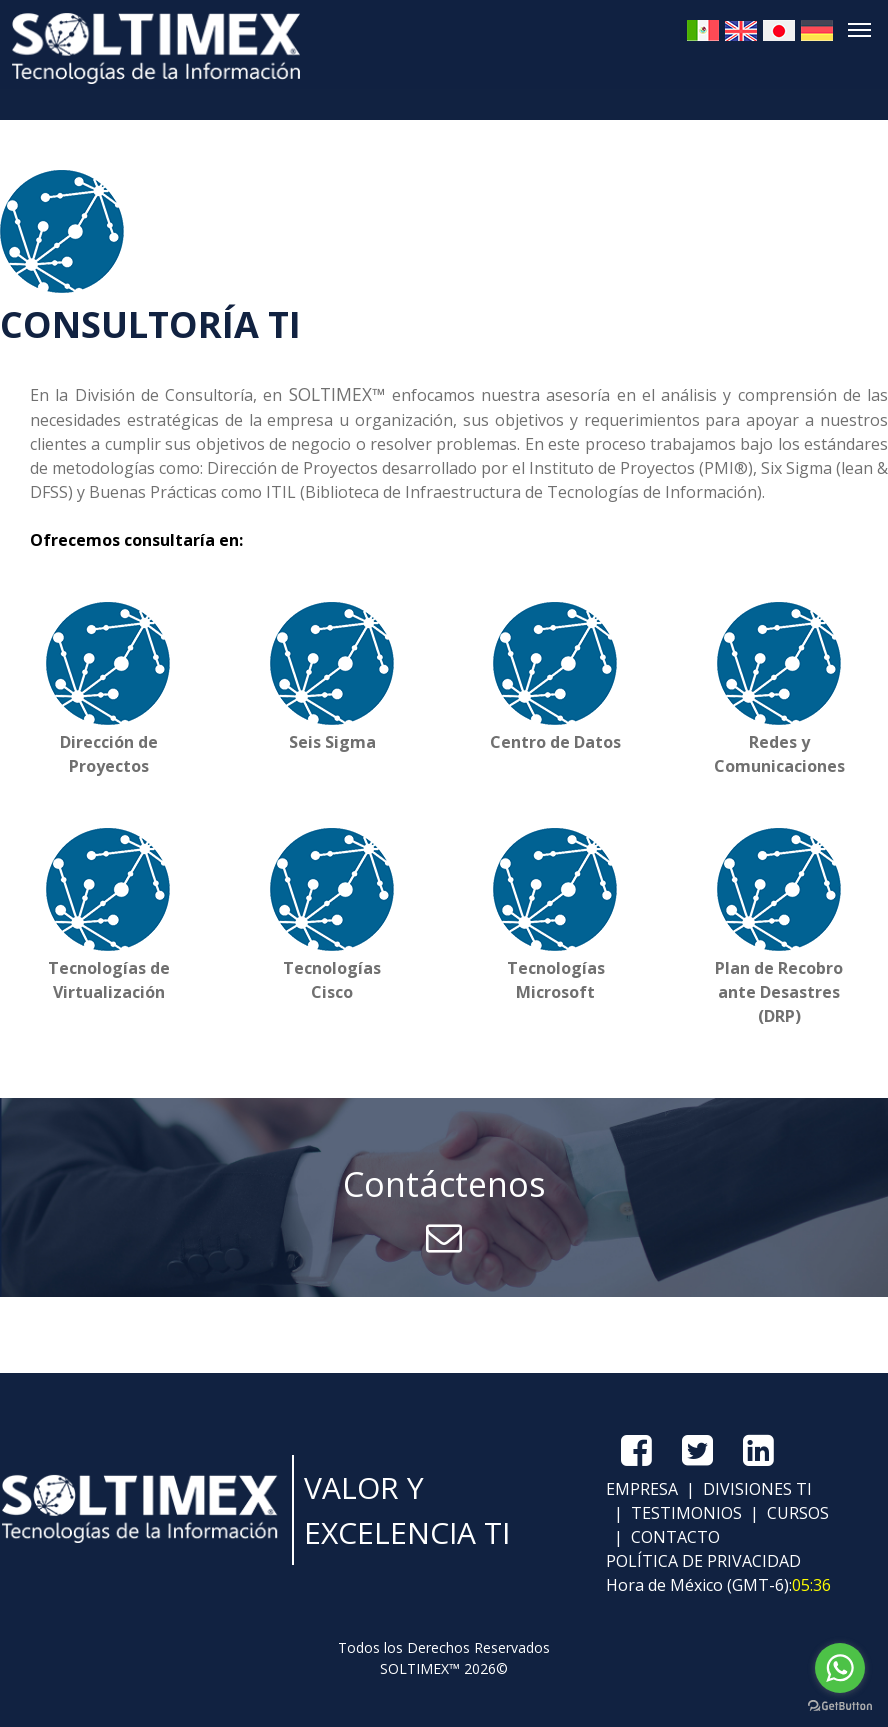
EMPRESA (642, 1489)
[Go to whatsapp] (840, 1668)
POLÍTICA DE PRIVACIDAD (703, 1561)
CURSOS (796, 1513)
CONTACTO (673, 1537)
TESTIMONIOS (684, 1513)
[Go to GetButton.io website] (840, 1706)
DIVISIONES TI (755, 1489)
